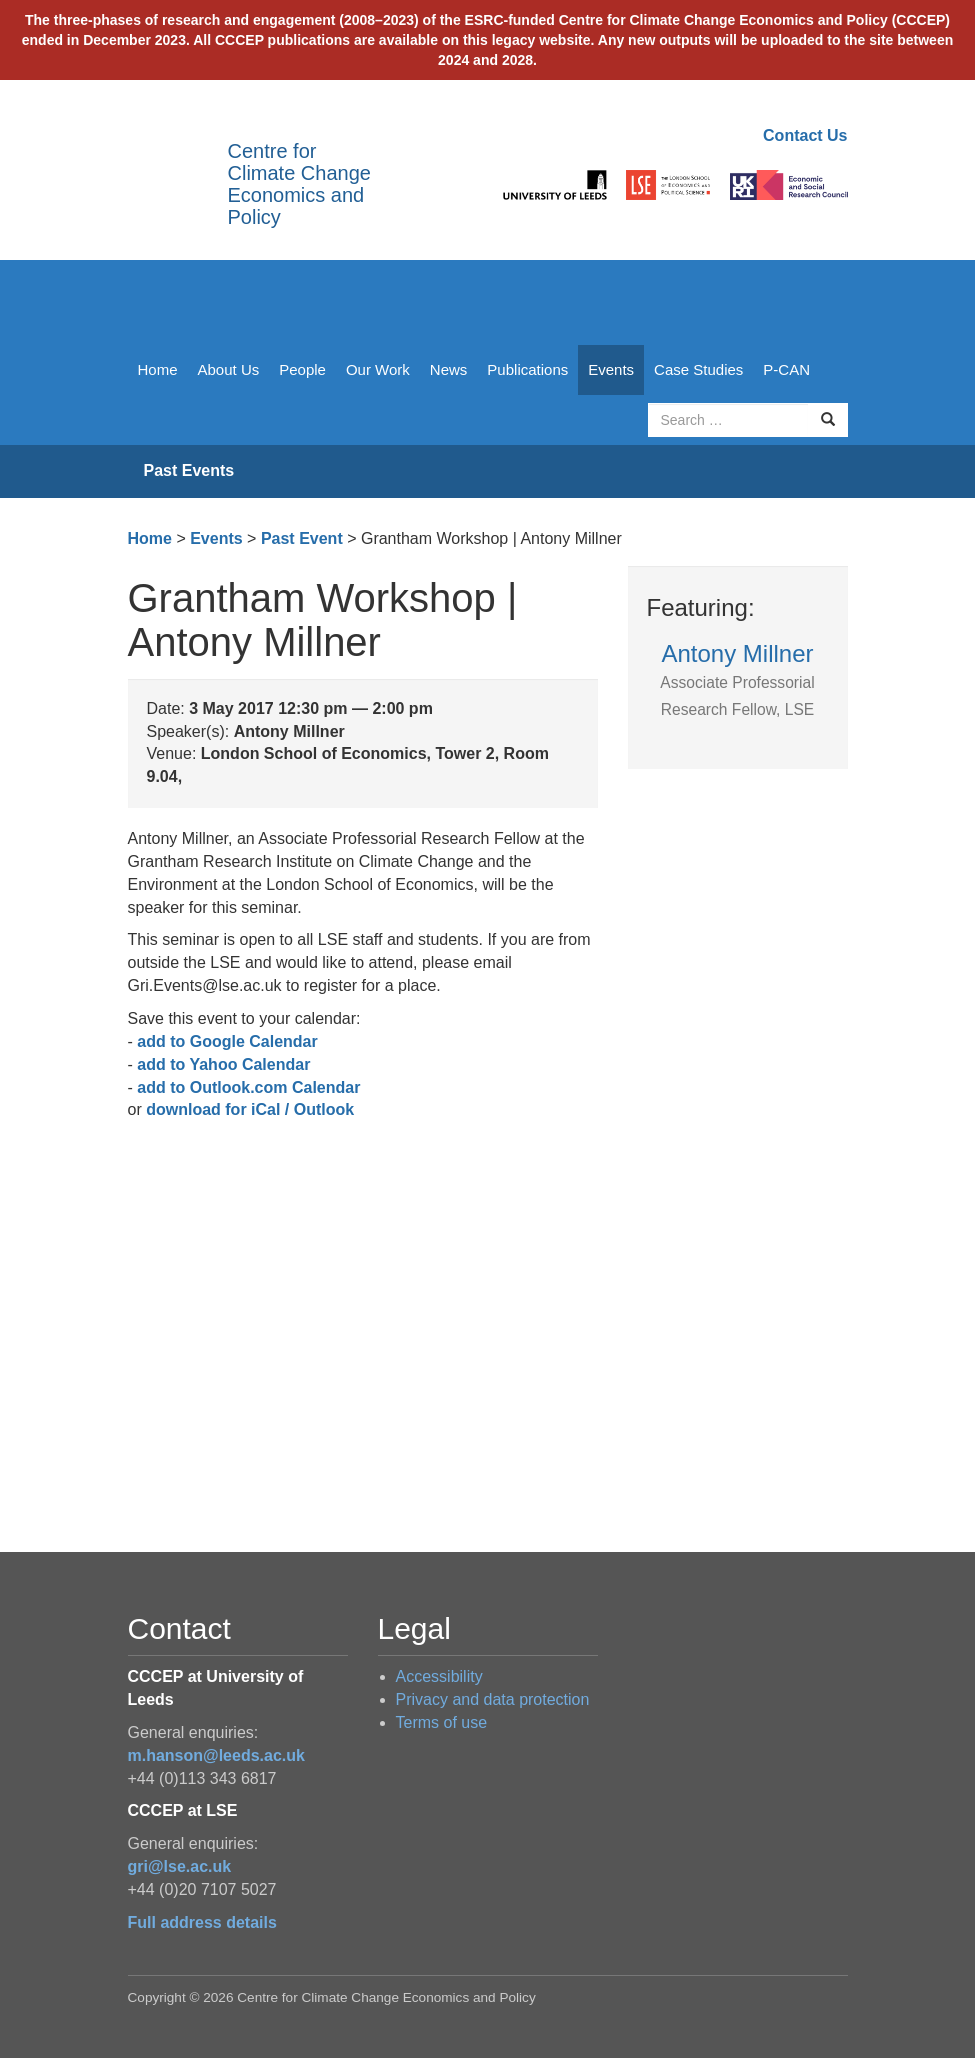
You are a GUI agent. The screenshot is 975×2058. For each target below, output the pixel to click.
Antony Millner (737, 679)
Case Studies (698, 369)
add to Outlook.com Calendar (248, 1087)
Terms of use (442, 1722)
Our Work (378, 369)
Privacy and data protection (493, 1699)
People (302, 369)
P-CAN (786, 369)
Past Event (302, 538)
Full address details (202, 1922)
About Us (229, 369)
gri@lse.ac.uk (180, 1866)
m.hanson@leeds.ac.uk (216, 1755)
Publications (527, 369)
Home (158, 369)
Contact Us (805, 135)
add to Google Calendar (227, 1041)
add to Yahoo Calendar (223, 1064)
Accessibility (439, 1676)
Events (611, 369)
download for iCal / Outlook (250, 1109)
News (449, 369)
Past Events (189, 470)
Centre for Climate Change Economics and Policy (299, 184)
